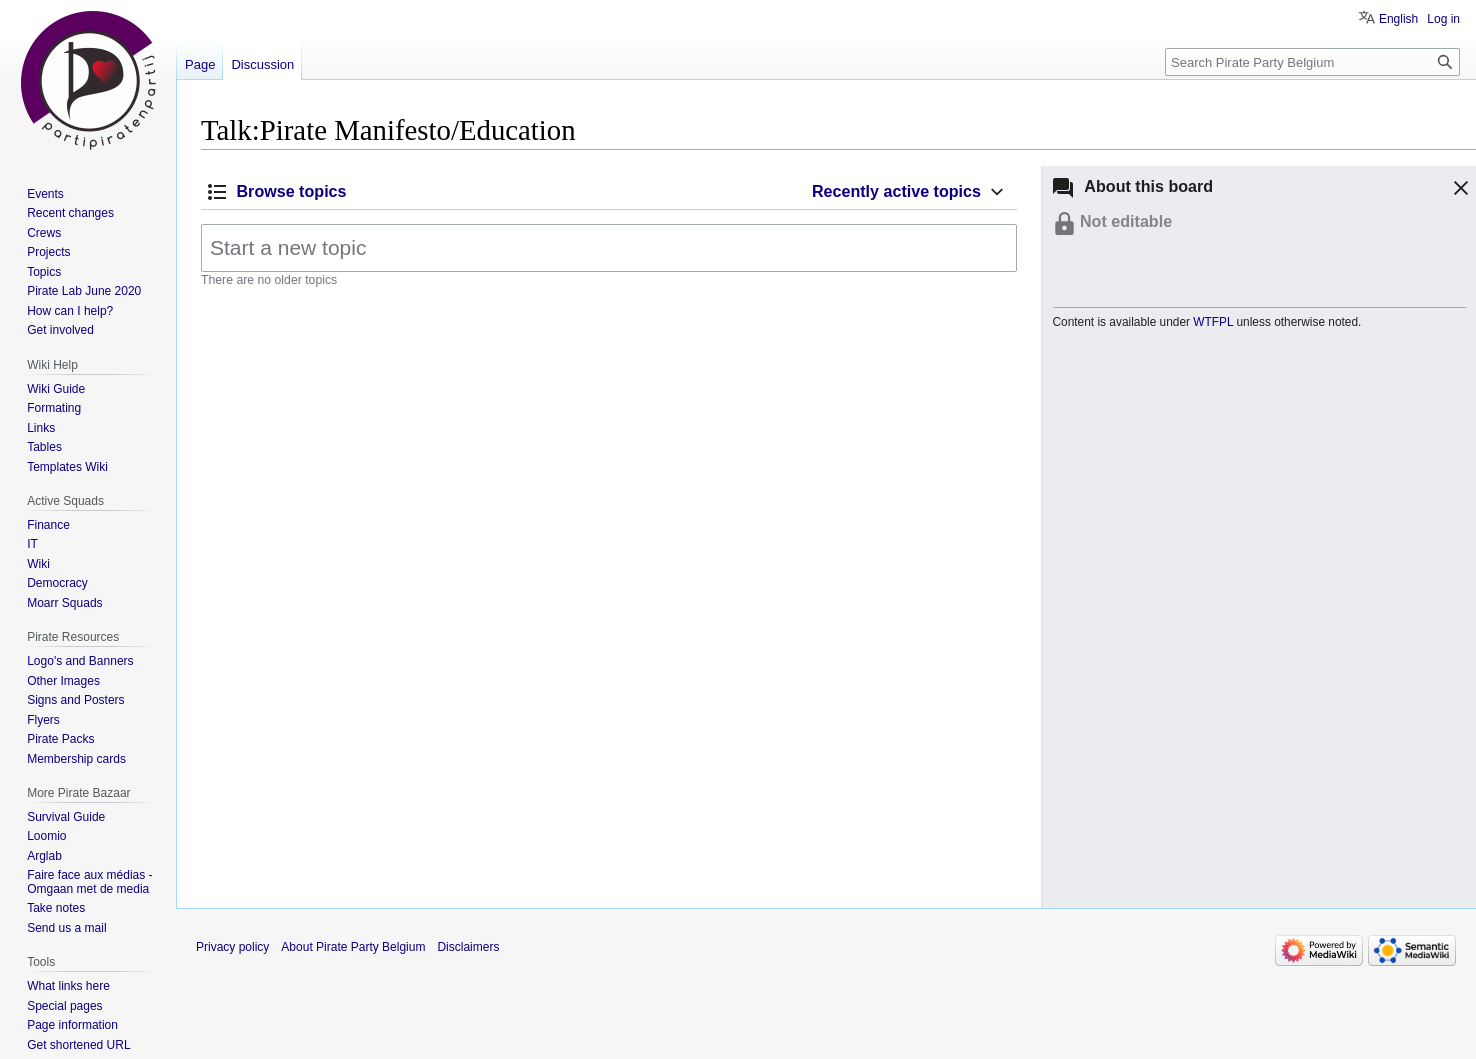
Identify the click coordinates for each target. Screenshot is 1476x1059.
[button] (1458, 191)
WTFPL (1213, 322)
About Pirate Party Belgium (353, 947)
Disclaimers (468, 947)
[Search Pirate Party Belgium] (1312, 62)
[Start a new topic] (609, 248)
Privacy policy (232, 947)
